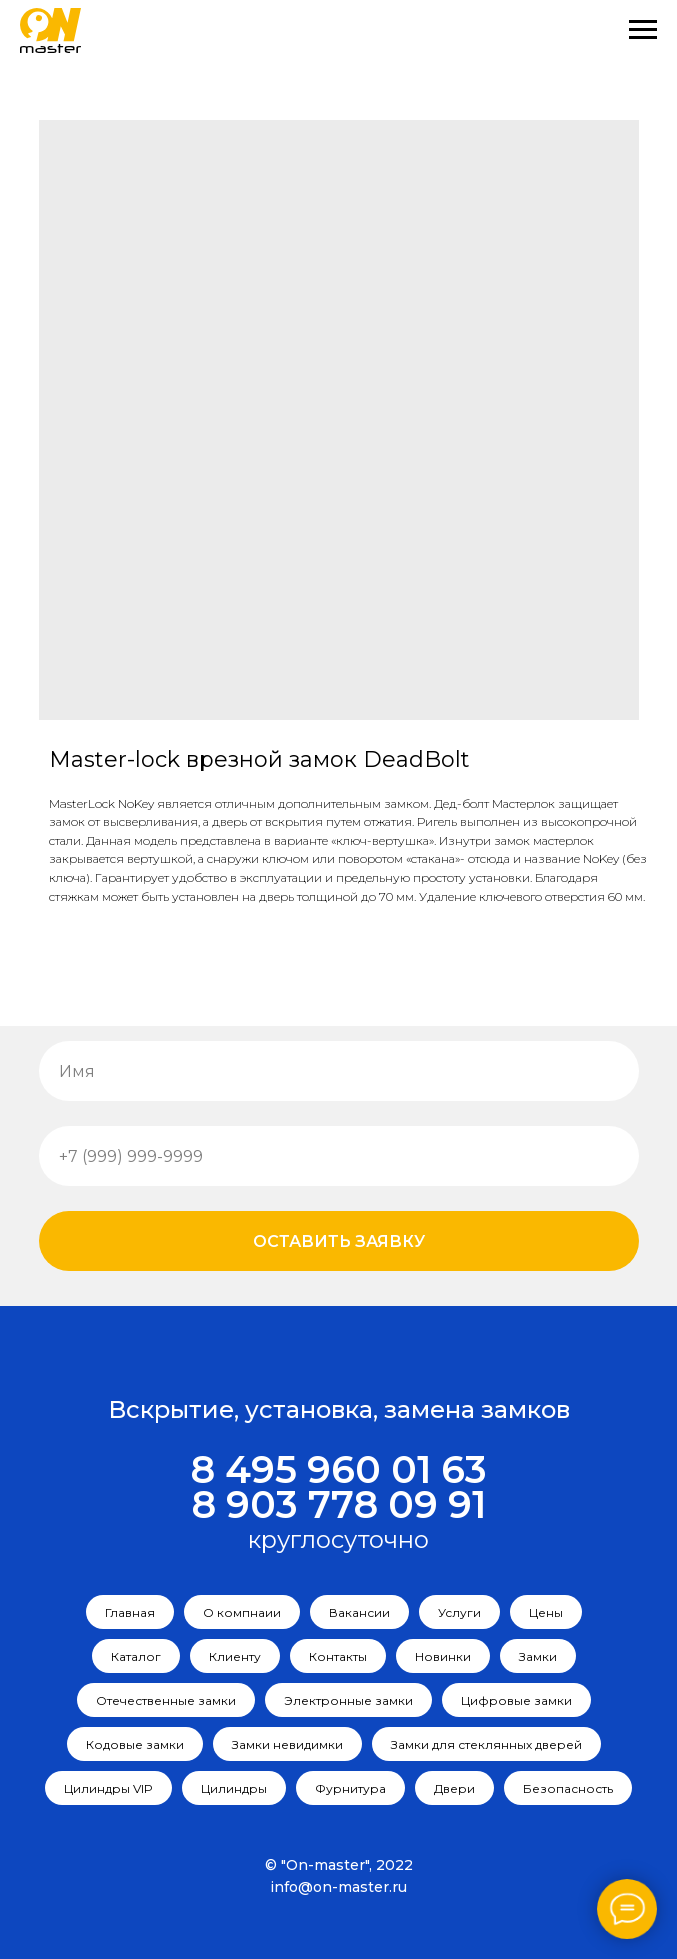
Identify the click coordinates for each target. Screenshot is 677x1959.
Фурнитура (350, 1788)
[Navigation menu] (643, 30)
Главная (130, 1612)
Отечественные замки (166, 1700)
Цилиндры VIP (108, 1788)
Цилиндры (234, 1788)
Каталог (136, 1656)
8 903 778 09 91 (338, 1504)
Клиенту (235, 1656)
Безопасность (568, 1788)
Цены (546, 1612)
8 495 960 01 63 (338, 1469)
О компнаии (242, 1612)
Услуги (459, 1612)
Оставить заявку (339, 1241)
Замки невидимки (287, 1744)
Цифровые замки (516, 1700)
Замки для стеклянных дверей (486, 1744)
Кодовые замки (135, 1744)
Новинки (443, 1656)
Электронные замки (348, 1700)
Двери (454, 1788)
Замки (538, 1656)
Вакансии (359, 1612)
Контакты (338, 1656)
